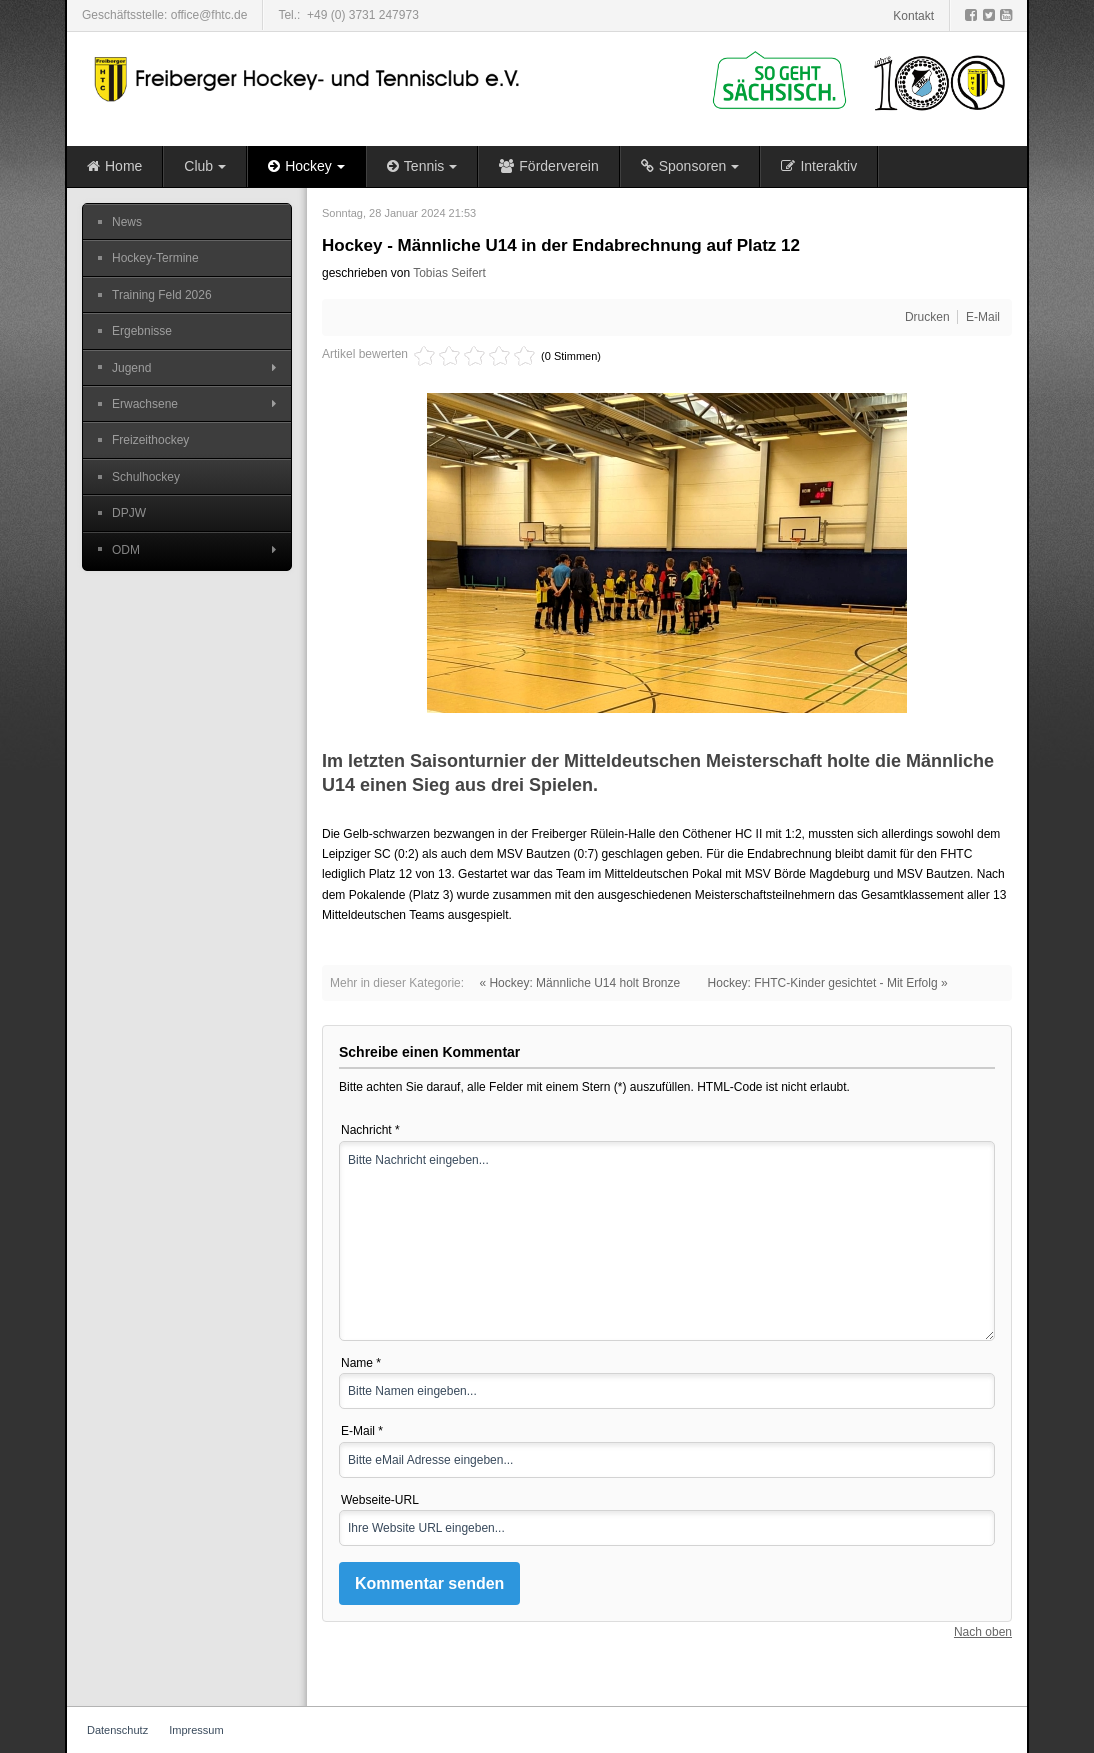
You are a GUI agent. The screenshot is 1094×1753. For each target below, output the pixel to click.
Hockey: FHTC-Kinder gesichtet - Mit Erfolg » (828, 983)
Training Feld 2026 (162, 295)
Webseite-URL (380, 1500)
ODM (126, 550)
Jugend (131, 368)
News (127, 222)
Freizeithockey (150, 440)
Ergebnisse (142, 331)
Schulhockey (146, 477)
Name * (361, 1363)
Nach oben (983, 1632)
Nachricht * (370, 1130)
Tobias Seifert (449, 273)
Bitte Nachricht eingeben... (667, 1241)
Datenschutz (117, 1730)
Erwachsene (145, 404)
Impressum (196, 1730)
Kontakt (913, 16)
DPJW (129, 513)
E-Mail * (362, 1431)
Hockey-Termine (155, 258)
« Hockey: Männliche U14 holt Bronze (579, 983)
